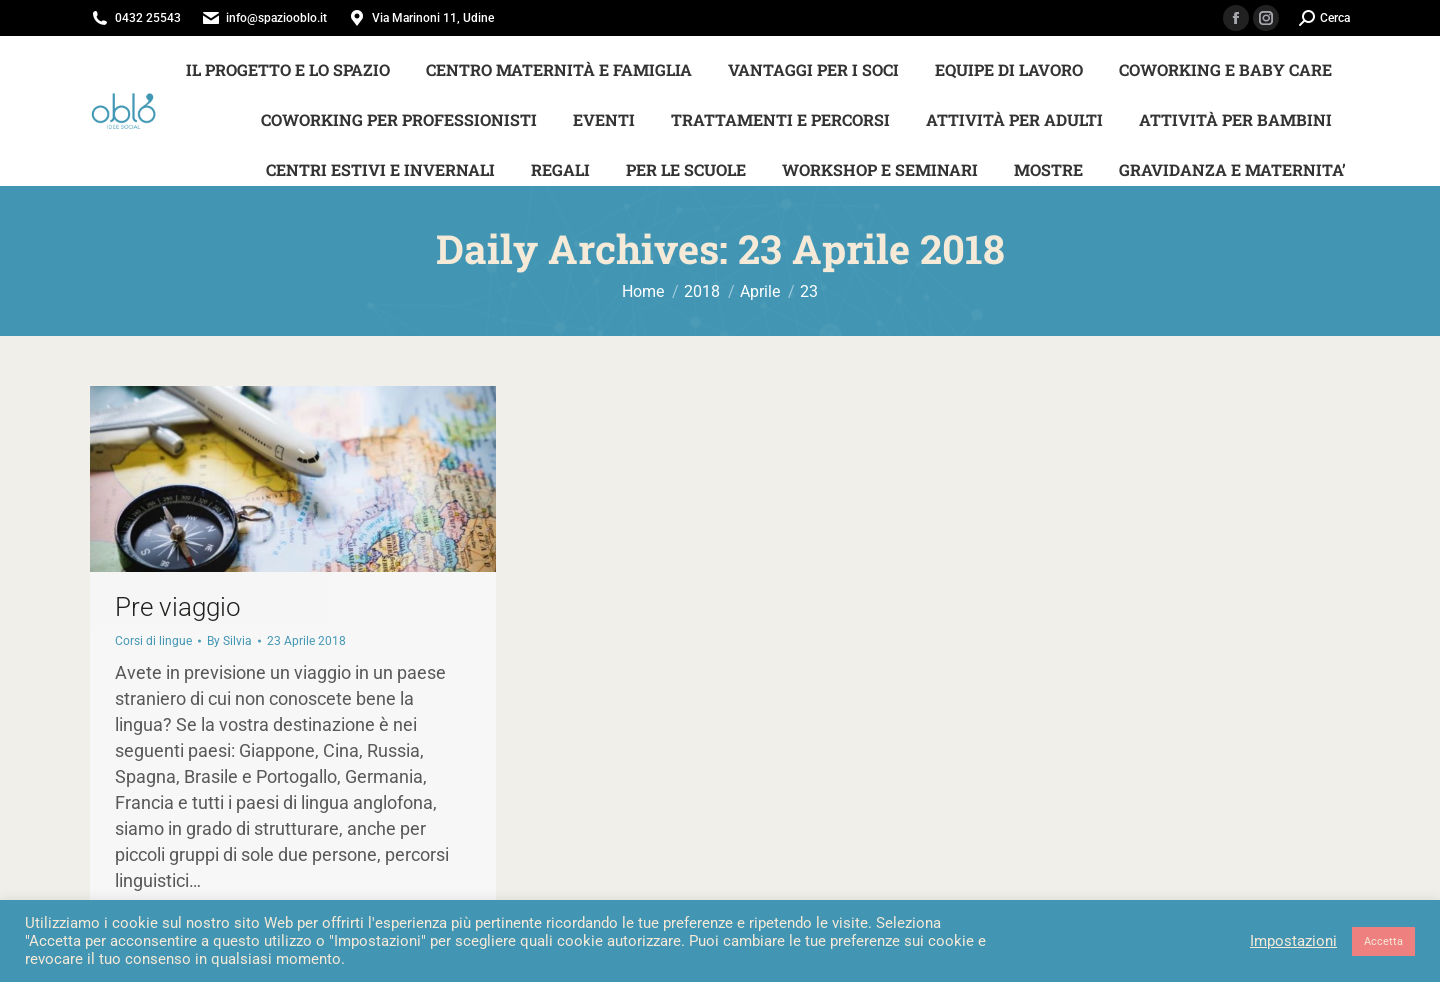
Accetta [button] (1383, 941)
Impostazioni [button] (1293, 941)
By (229, 641)
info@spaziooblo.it (276, 18)
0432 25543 (148, 18)
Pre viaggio (178, 607)
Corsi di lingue (153, 641)
